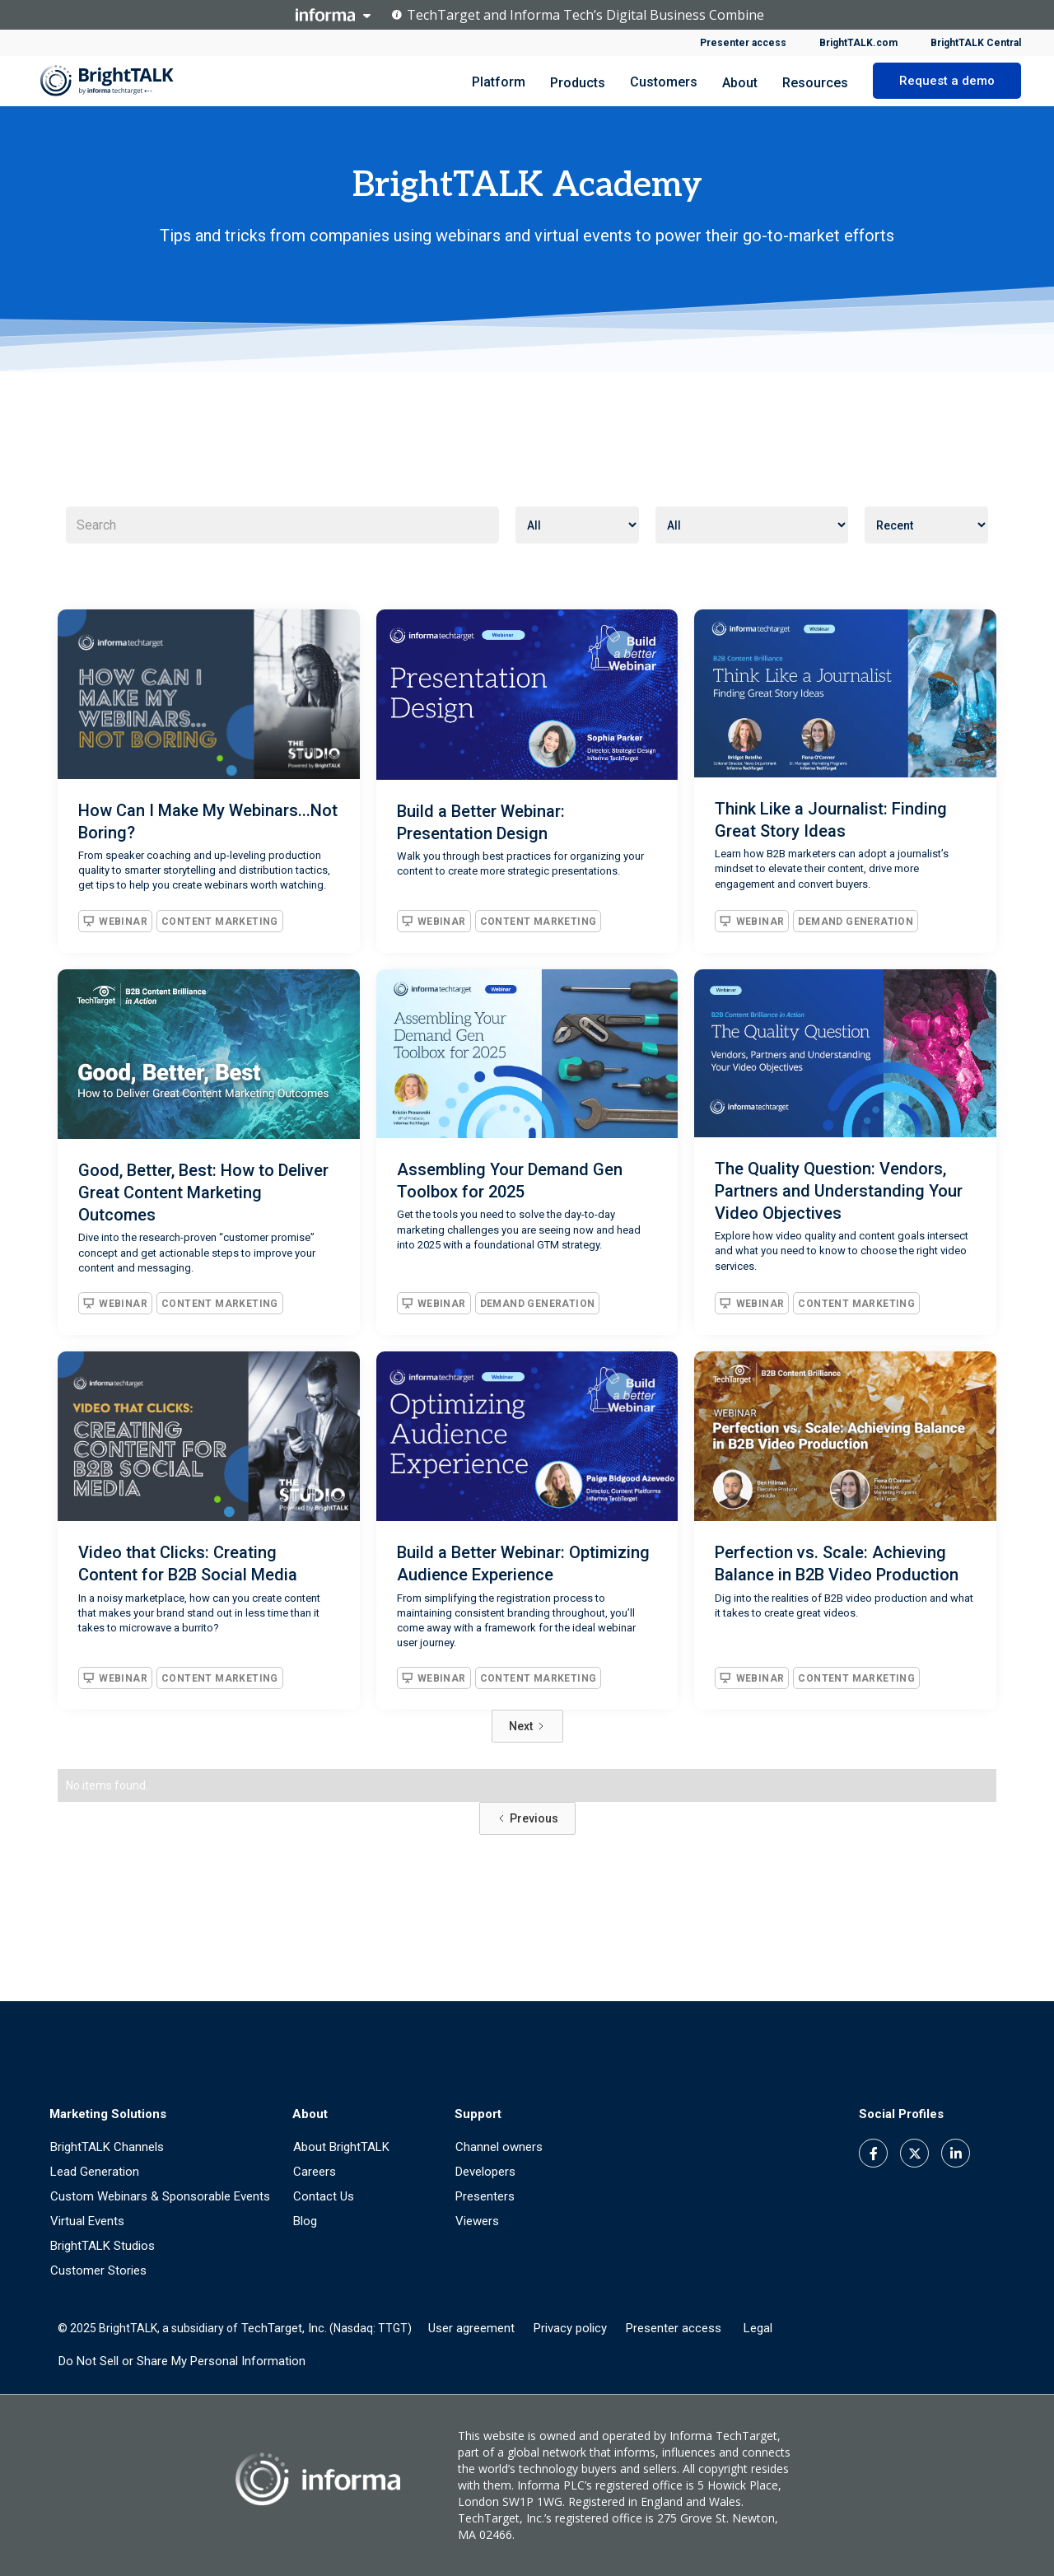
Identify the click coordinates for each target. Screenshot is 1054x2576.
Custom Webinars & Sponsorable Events (160, 2196)
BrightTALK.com (858, 43)
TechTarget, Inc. (284, 2328)
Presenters (485, 2196)
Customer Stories (98, 2270)
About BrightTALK (341, 2147)
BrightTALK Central (975, 43)
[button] (578, 80)
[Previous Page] (527, 1818)
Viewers (477, 2221)
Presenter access (743, 43)
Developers (485, 2171)
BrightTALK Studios (102, 2245)
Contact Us (323, 2196)
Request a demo (947, 80)
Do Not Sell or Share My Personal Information (181, 2361)
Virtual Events (87, 2221)
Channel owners (499, 2147)
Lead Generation (94, 2171)
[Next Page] (527, 1726)
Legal (758, 2328)
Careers (314, 2171)
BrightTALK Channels (107, 2147)
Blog (305, 2221)
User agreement (471, 2328)
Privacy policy (570, 2328)
